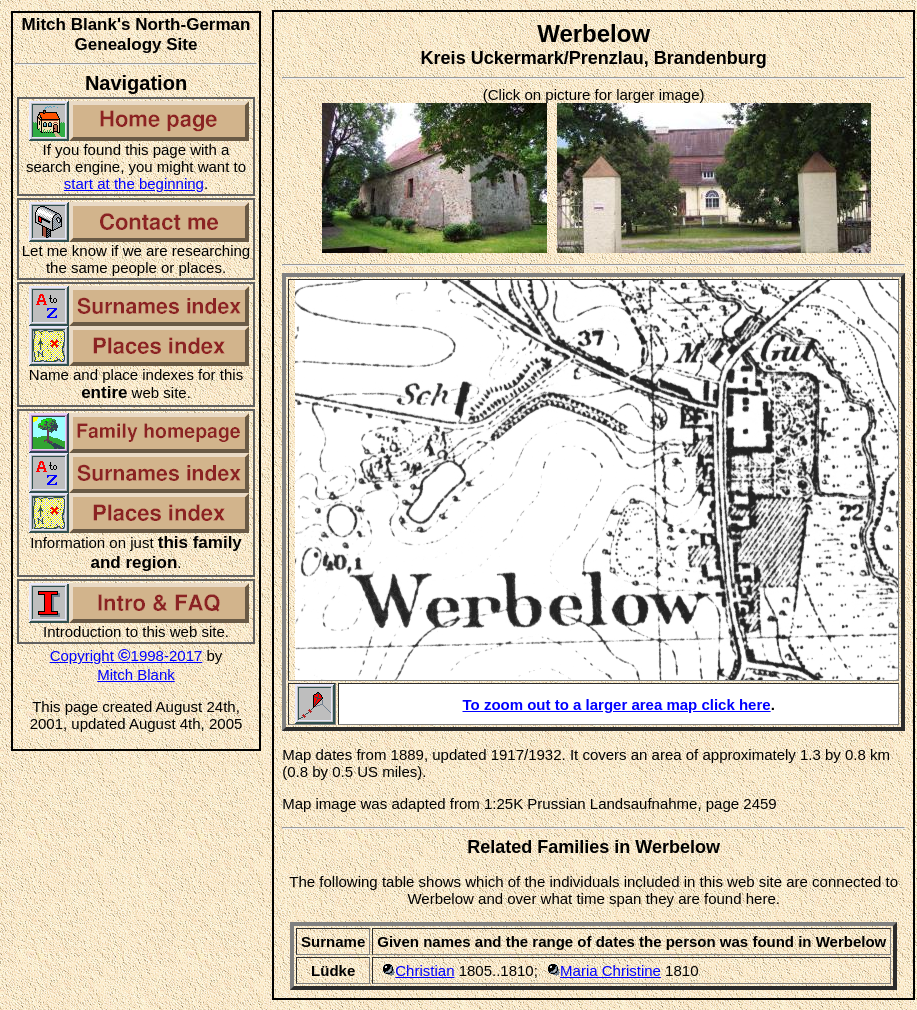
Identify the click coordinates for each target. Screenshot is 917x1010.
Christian (424, 970)
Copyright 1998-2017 (126, 655)
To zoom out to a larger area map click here (617, 704)
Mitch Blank (136, 674)
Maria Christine (610, 970)
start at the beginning (134, 183)
